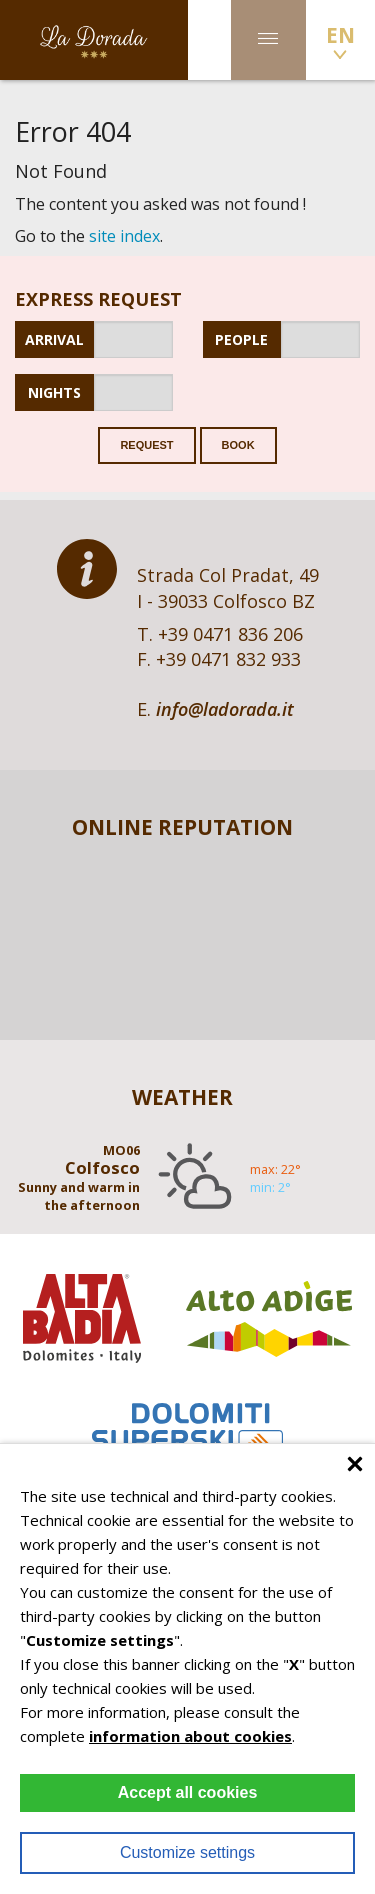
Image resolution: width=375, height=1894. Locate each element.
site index (124, 236)
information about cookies (190, 1736)
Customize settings (187, 1852)
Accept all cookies (188, 1792)
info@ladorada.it (225, 709)
